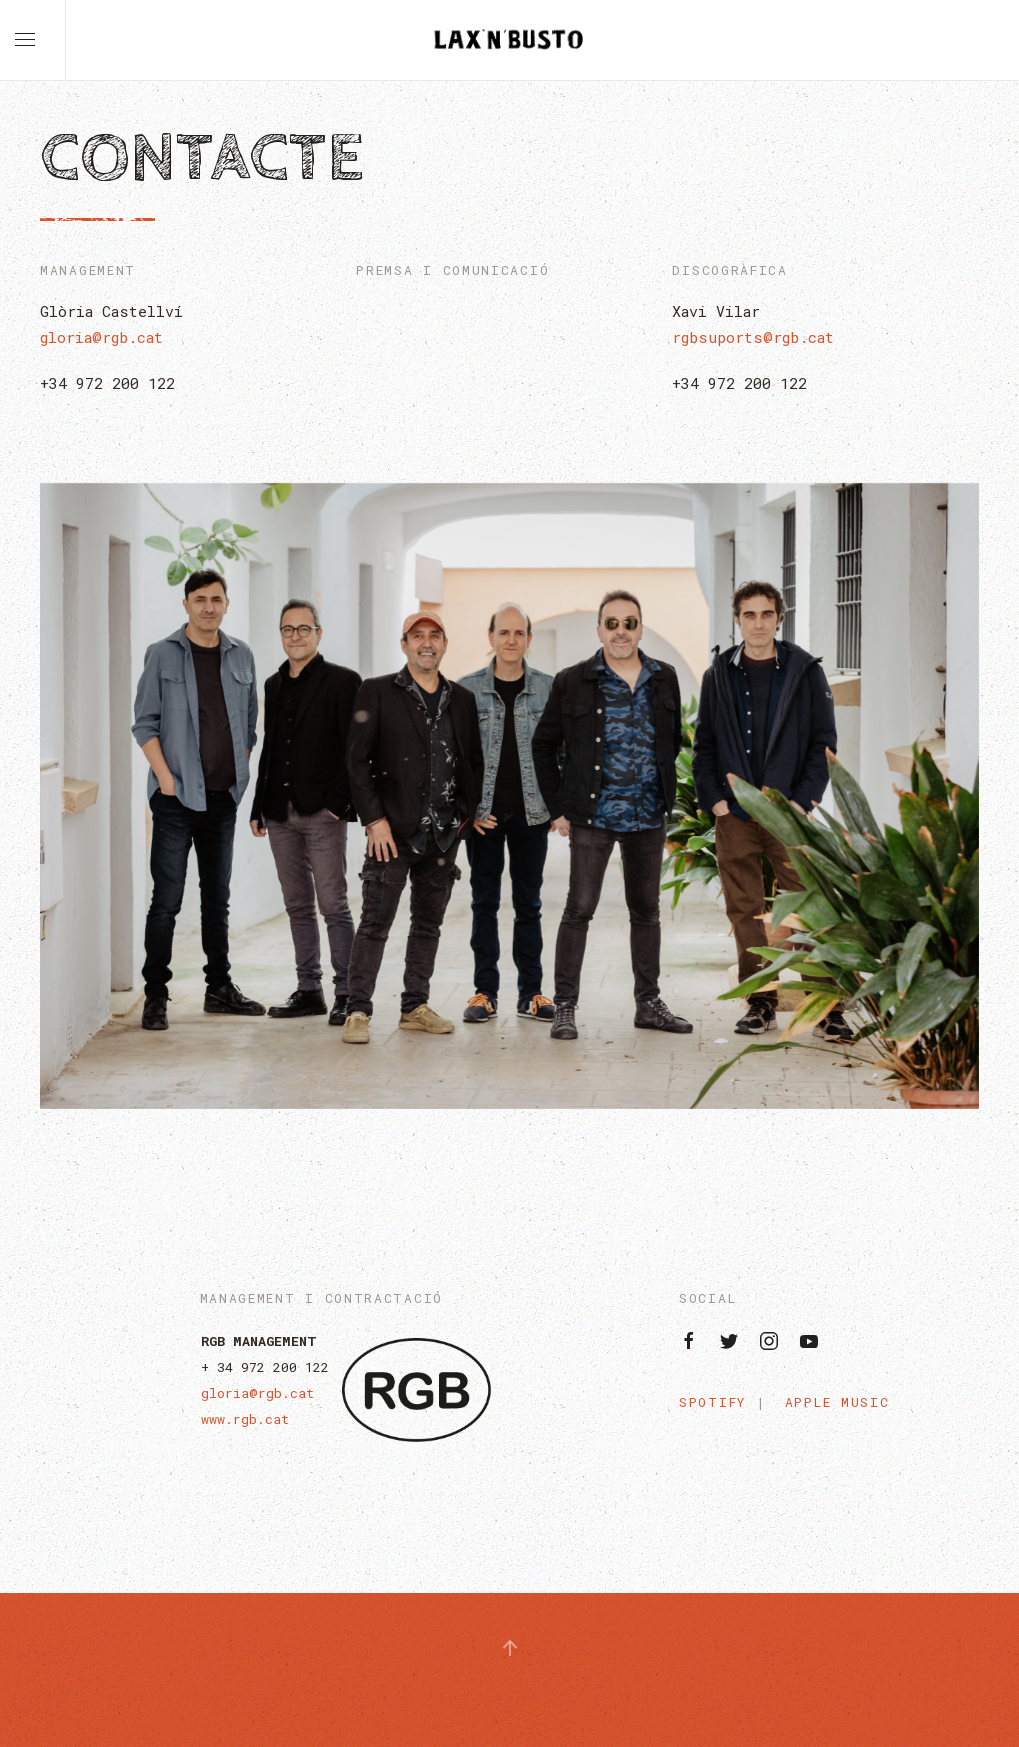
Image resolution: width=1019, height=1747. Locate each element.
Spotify (712, 1402)
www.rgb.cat (245, 1419)
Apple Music (837, 1402)
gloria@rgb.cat (101, 337)
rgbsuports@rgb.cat (753, 337)
